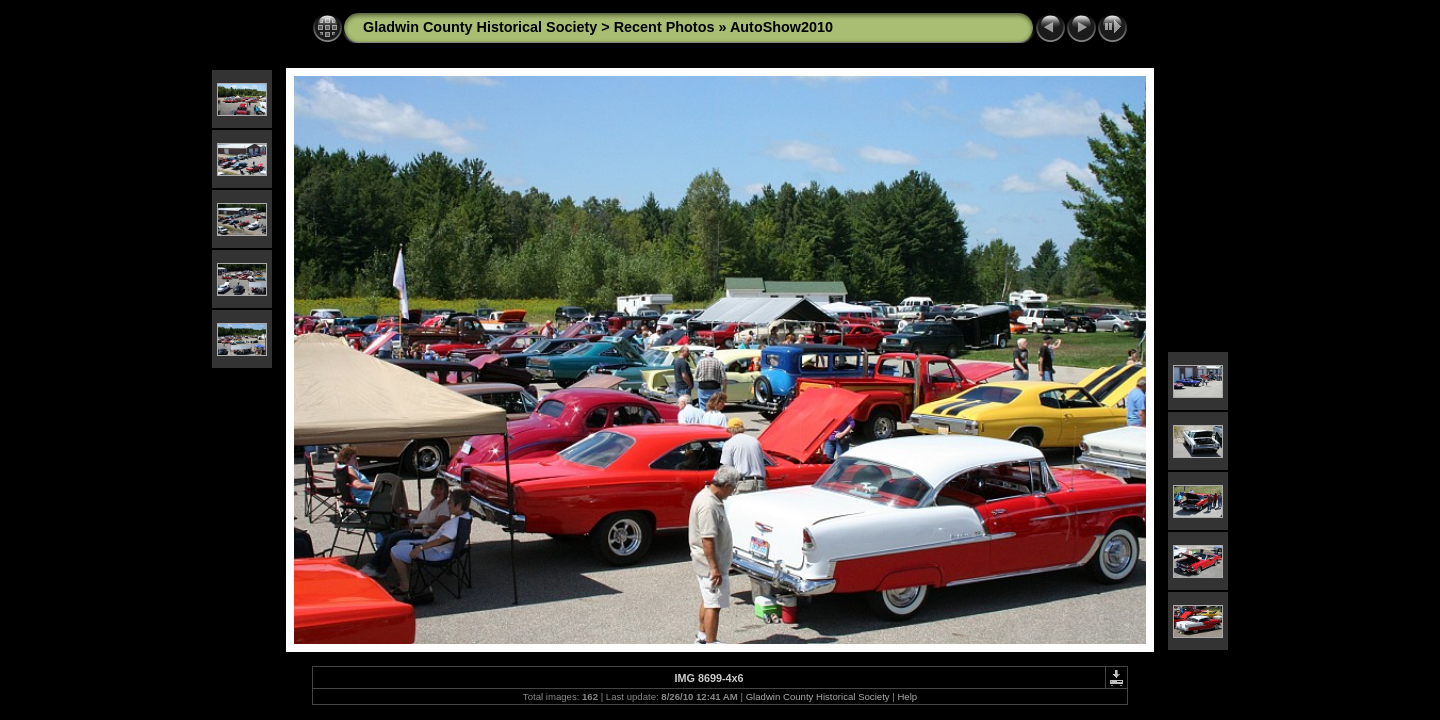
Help (907, 696)
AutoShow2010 (781, 27)
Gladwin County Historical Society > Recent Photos (538, 27)
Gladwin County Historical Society (818, 696)
